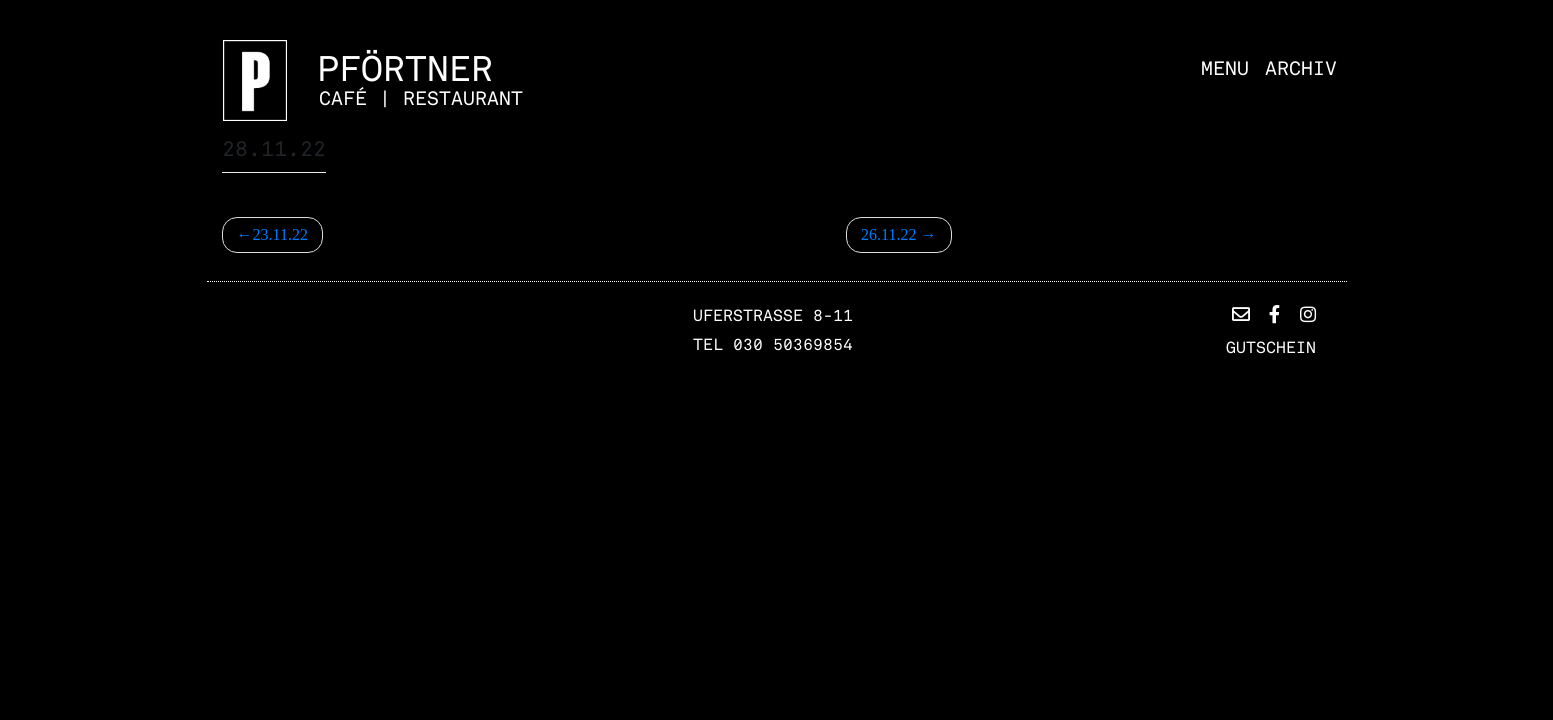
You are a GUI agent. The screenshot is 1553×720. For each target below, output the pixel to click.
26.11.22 (888, 234)
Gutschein (1271, 348)
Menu (1225, 69)
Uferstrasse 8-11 (773, 316)
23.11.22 (280, 234)
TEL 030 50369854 (773, 345)
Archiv (1301, 69)
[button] (1241, 315)
